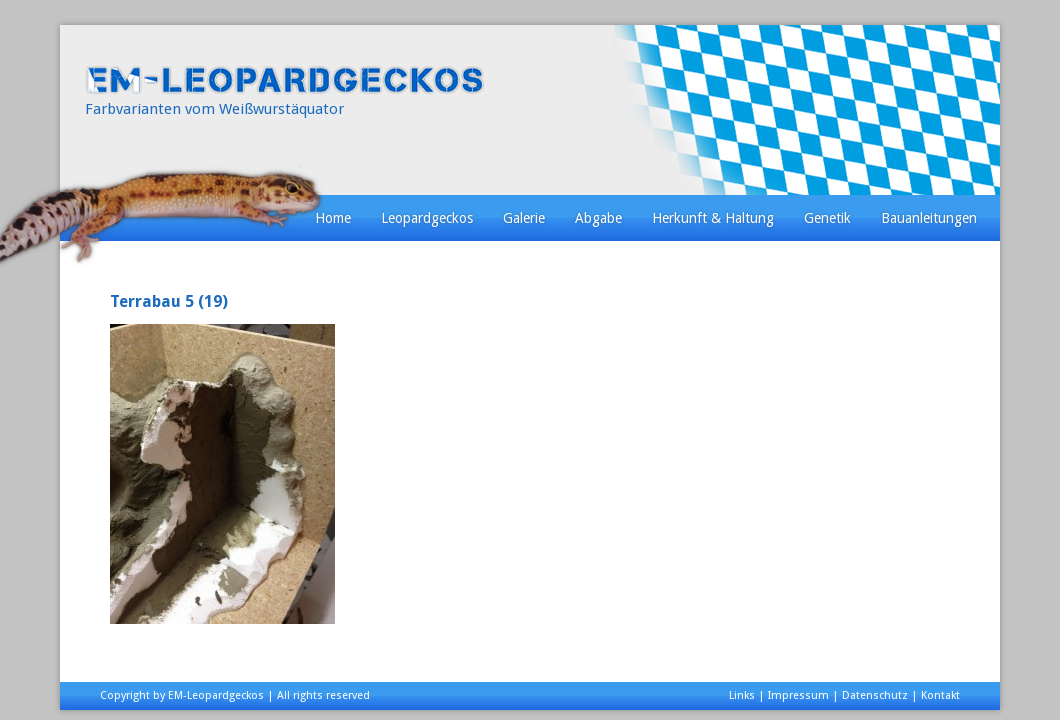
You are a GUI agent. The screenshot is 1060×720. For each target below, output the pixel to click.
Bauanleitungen (929, 218)
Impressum (798, 695)
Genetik (827, 218)
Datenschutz (875, 695)
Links (742, 695)
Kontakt (940, 695)
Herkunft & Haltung (713, 218)
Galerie (524, 218)
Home (333, 218)
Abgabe (598, 218)
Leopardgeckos (427, 218)
